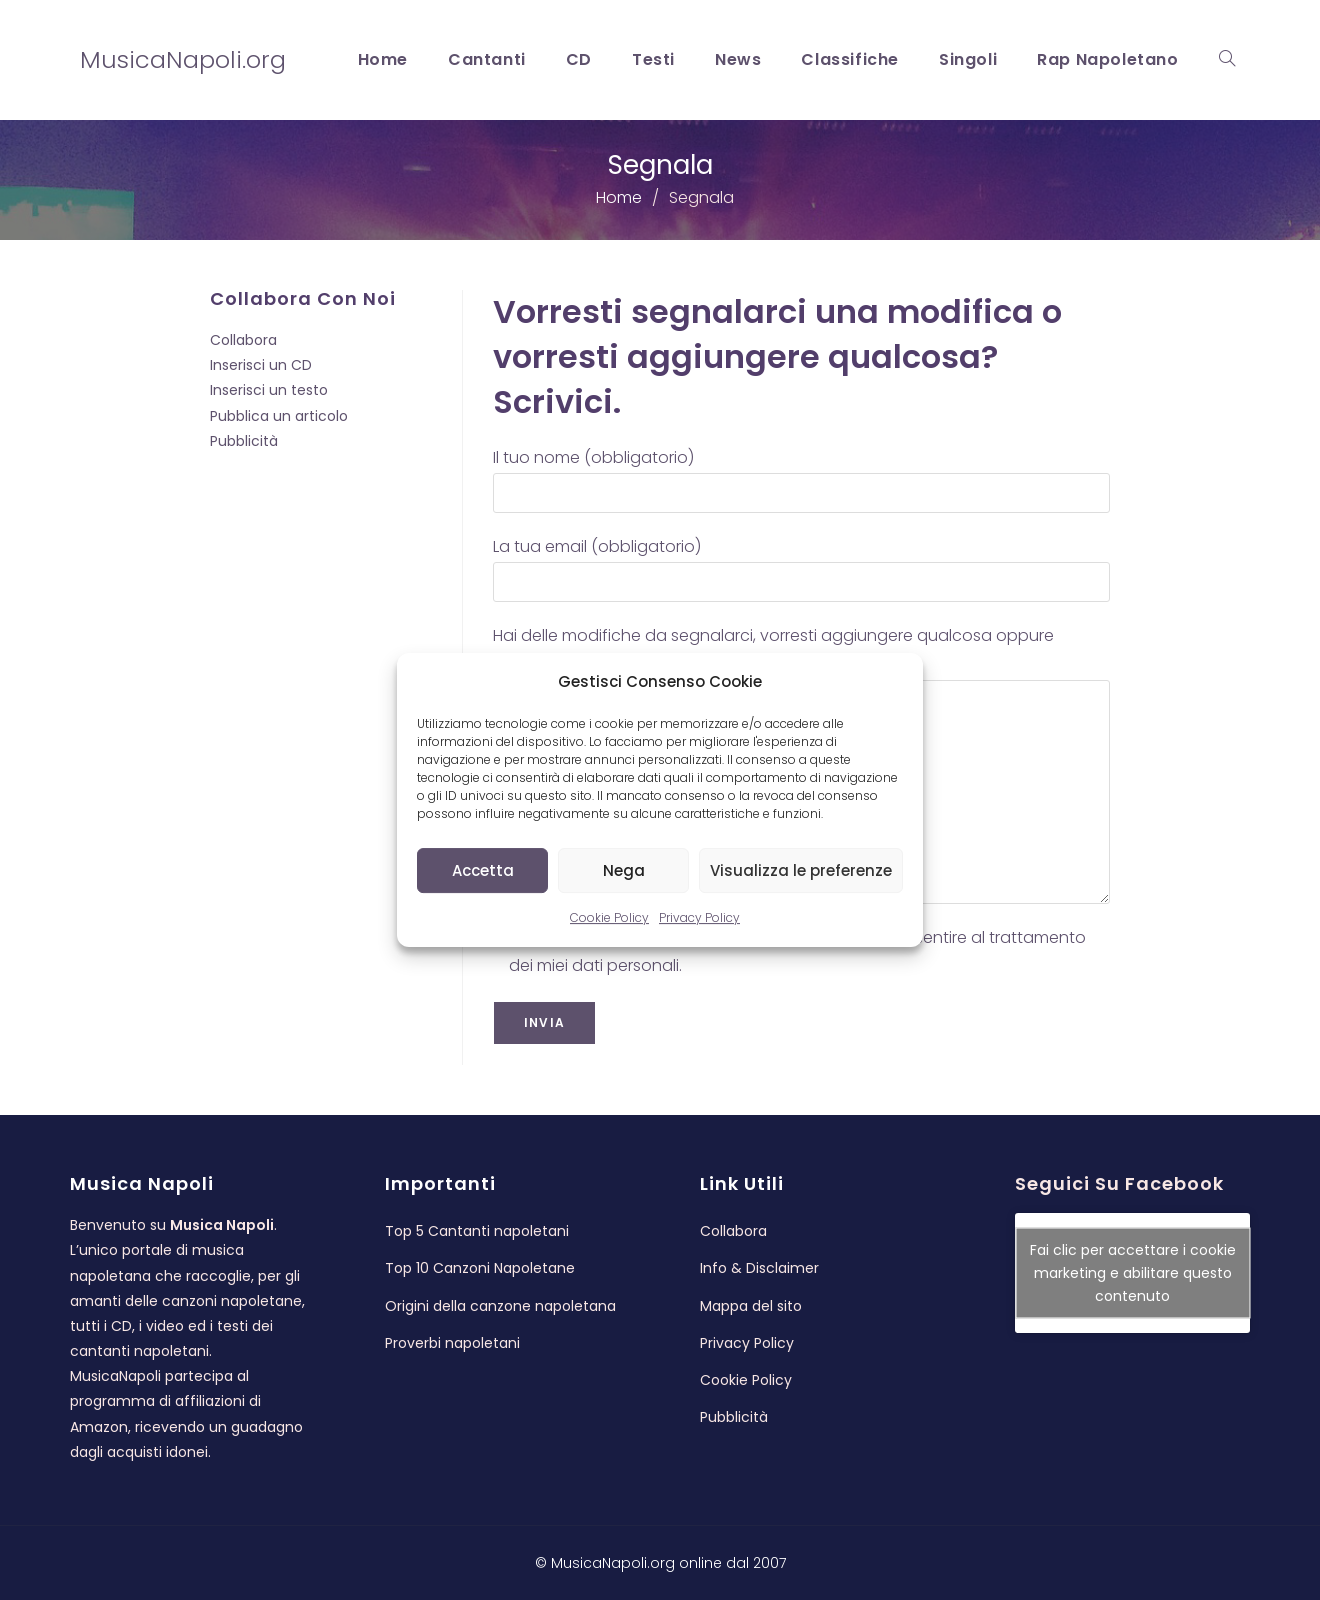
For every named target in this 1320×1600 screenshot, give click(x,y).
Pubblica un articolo (279, 416)
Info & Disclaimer (759, 1268)
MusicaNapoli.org (183, 59)
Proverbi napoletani (452, 1343)
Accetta (483, 870)
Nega (624, 870)
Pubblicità (244, 441)
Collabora (243, 340)
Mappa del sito (751, 1306)
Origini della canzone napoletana (500, 1306)
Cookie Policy (609, 917)
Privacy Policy (699, 917)
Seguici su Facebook (1119, 1183)
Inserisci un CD (261, 365)
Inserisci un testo (269, 390)
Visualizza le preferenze (801, 870)
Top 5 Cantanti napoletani (477, 1231)
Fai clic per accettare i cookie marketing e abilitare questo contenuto (1133, 1273)
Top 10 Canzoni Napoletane (480, 1268)
